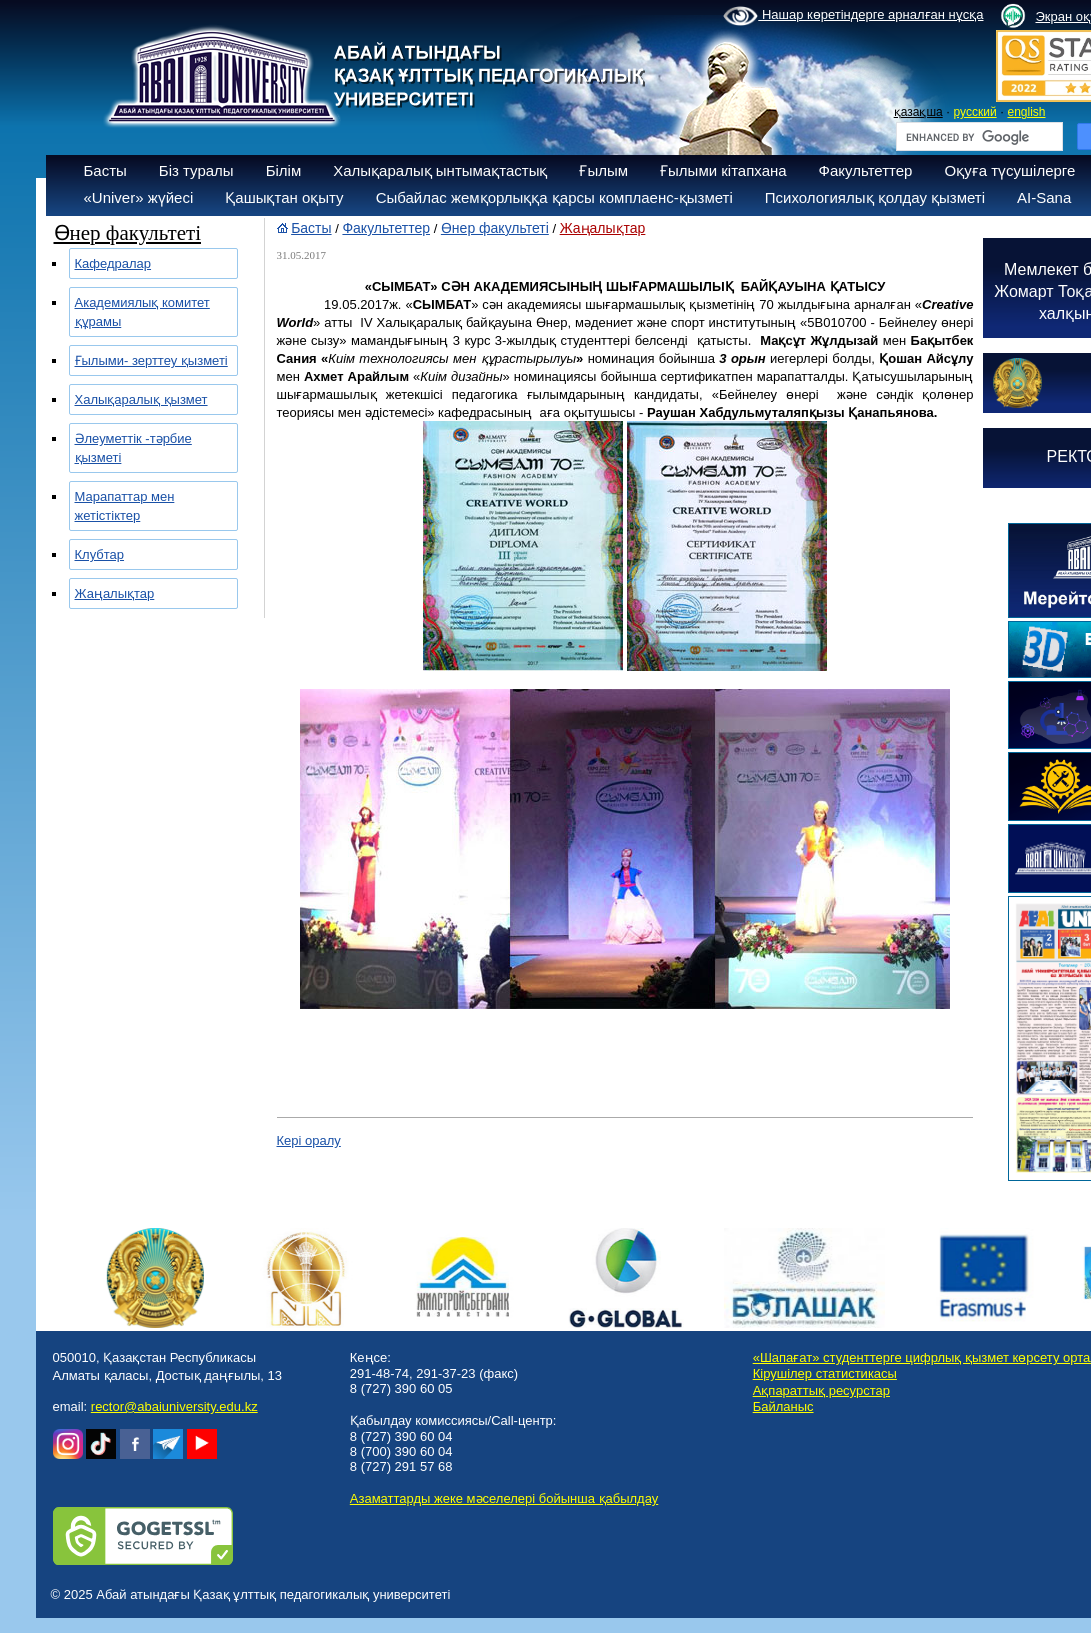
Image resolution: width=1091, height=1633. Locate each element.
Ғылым (603, 170)
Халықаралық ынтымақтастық (440, 170)
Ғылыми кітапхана (723, 170)
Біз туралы (196, 170)
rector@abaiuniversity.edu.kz (174, 1406)
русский (975, 112)
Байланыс (783, 1406)
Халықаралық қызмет (141, 399)
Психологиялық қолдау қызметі (875, 197)
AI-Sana (1044, 197)
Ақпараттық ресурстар (821, 1390)
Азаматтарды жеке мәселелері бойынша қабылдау (504, 1498)
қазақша (918, 112)
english (1026, 112)
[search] (977, 137)
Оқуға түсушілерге (1009, 170)
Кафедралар (113, 263)
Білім (284, 170)
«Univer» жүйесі (139, 197)
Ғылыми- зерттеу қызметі (151, 360)
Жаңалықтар (115, 593)
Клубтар (100, 554)
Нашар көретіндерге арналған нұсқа (853, 16)
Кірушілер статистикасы (825, 1373)
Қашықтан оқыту (284, 197)
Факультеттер (866, 170)
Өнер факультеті (495, 228)
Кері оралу (309, 1140)
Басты (105, 170)
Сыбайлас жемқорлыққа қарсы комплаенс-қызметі (554, 197)
